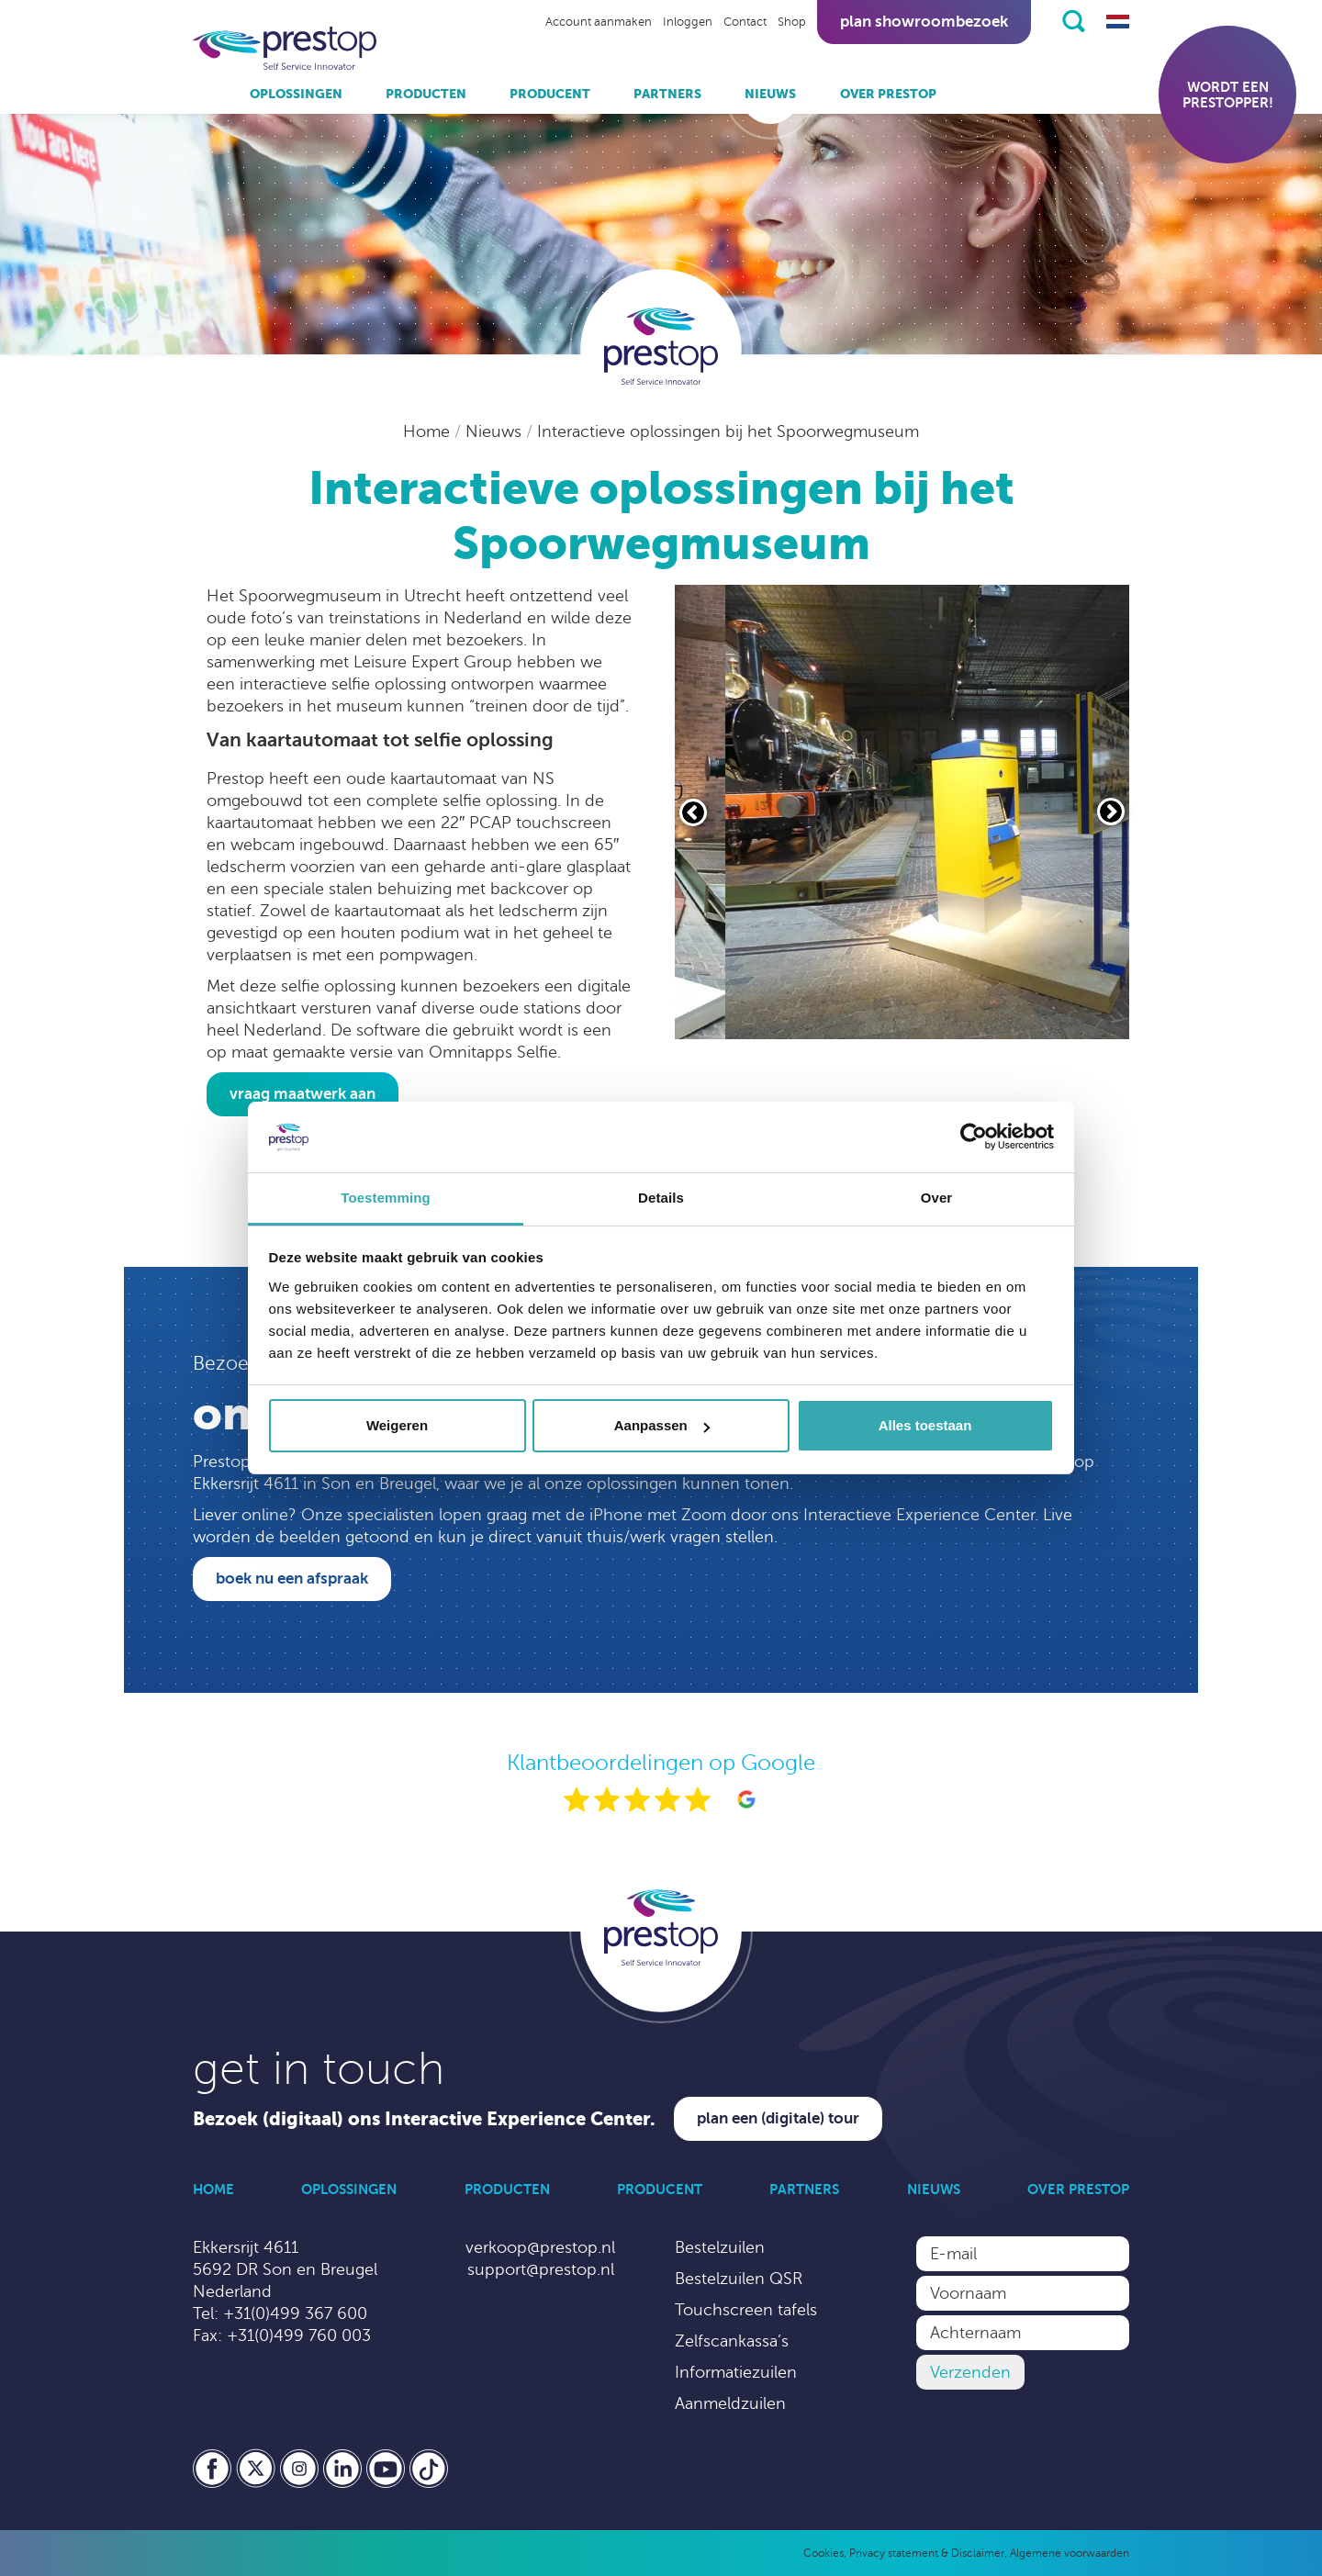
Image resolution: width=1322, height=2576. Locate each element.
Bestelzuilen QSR (738, 2278)
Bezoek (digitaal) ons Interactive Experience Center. (424, 2119)
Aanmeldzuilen (730, 2403)
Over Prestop (888, 93)
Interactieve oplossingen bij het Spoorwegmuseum (728, 431)
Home (428, 431)
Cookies (823, 2553)
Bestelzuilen (720, 2247)
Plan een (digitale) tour (778, 2118)
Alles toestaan (925, 1425)
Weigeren (397, 1425)
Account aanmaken (598, 22)
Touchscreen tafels (746, 2310)
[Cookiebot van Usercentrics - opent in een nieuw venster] (973, 1137)
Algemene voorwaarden (1069, 2553)
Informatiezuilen (736, 2372)
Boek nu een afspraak (292, 1578)
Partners (667, 93)
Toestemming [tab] (386, 1197)
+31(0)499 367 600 (295, 2313)
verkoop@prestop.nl (540, 2247)
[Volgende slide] (1111, 811)
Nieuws (770, 93)
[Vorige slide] (693, 812)
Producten (426, 93)
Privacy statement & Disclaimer (926, 2553)
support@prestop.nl (540, 2269)
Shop (792, 22)
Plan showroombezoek (924, 21)
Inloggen (687, 22)
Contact (745, 22)
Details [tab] (661, 1197)
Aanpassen (662, 1425)
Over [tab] (937, 1197)
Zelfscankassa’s (732, 2341)
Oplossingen (296, 93)
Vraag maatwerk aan (302, 1094)
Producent (550, 93)
